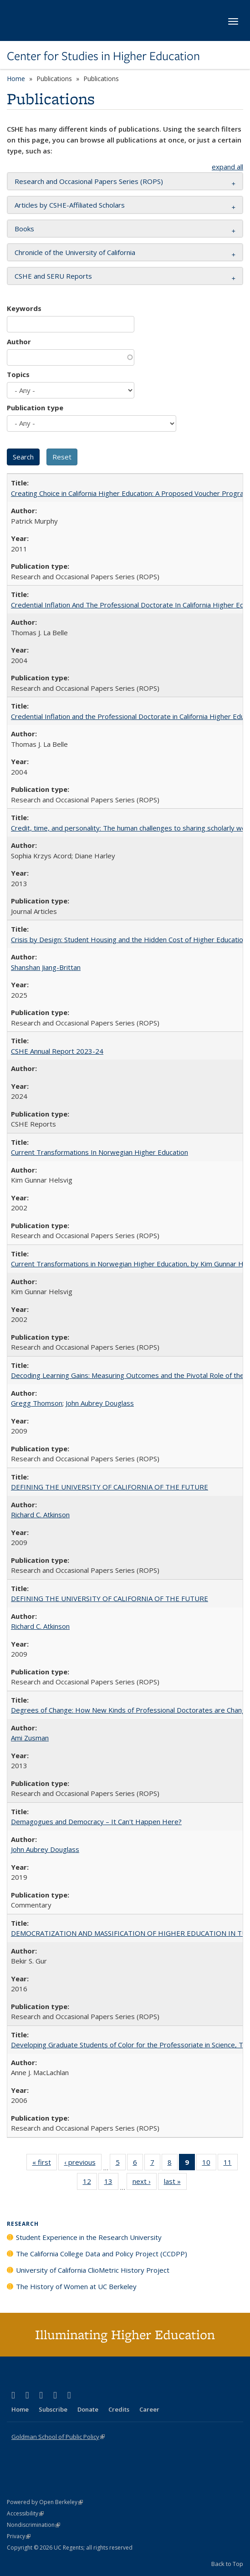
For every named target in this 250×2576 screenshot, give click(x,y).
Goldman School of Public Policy (58, 2437)
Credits (118, 2409)
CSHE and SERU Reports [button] (53, 276)
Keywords (24, 308)
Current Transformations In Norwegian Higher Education (99, 1152)
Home (16, 78)
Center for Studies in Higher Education (103, 56)
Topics (18, 374)
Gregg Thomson (36, 1403)
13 (111, 2183)
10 (209, 2164)
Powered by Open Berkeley (45, 2502)
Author (19, 341)
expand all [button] (227, 166)
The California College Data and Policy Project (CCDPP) (101, 2253)
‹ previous (83, 2164)
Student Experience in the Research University (89, 2237)
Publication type (35, 407)
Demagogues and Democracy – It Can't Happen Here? (96, 1821)
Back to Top (227, 2564)
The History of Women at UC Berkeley (76, 2286)
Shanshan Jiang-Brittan (46, 967)
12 (90, 2183)
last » (175, 2183)
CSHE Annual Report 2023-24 (57, 1051)
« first (44, 2164)
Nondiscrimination (33, 2525)
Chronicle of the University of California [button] (75, 252)
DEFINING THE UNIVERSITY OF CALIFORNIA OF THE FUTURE (109, 1486)
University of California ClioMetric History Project (92, 2270)
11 (231, 2164)
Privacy (19, 2536)
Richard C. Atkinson (40, 1514)
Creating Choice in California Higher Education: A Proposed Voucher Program (130, 493)
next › (145, 2183)
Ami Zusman (30, 1737)
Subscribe (53, 2409)
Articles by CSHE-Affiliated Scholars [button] (70, 204)
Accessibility (25, 2513)
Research (23, 2224)
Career (149, 2409)
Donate (87, 2409)
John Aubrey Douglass (100, 1403)
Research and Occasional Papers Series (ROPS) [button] (89, 181)
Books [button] (24, 228)
